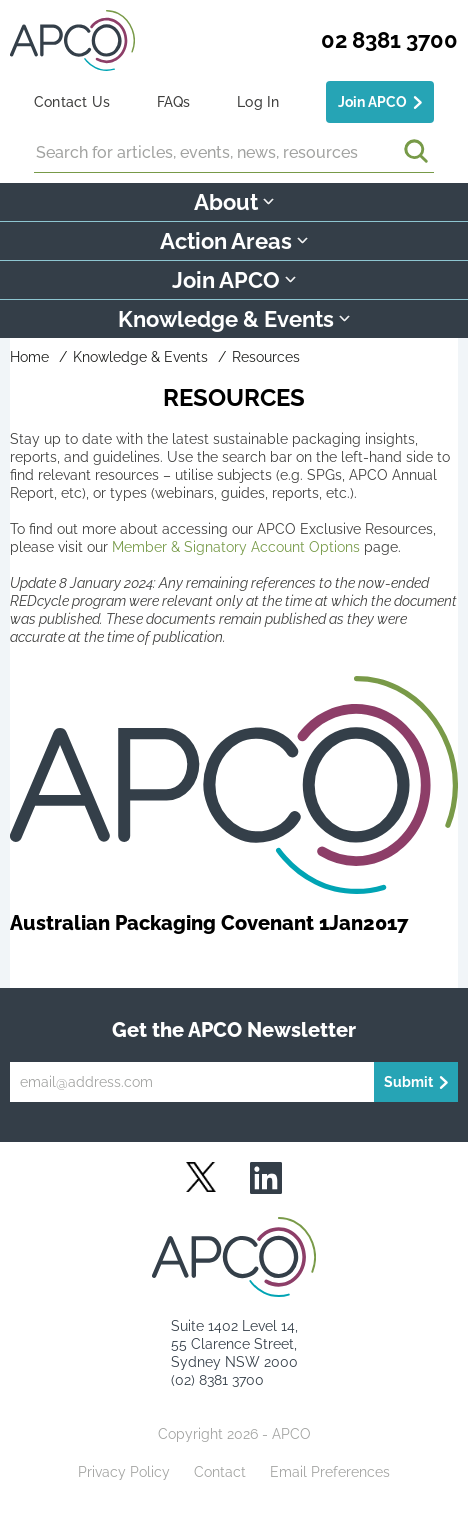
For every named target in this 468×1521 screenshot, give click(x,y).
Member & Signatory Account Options (236, 547)
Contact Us (72, 102)
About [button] (234, 202)
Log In (258, 102)
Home (29, 357)
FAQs (174, 102)
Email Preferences (330, 1472)
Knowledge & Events (140, 357)
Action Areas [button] (234, 241)
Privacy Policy (124, 1472)
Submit (408, 1082)
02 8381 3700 (389, 40)
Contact (220, 1472)
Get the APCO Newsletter (234, 1030)
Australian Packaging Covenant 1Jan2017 (209, 923)
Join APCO (372, 102)
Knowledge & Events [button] (234, 319)
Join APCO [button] (234, 280)
